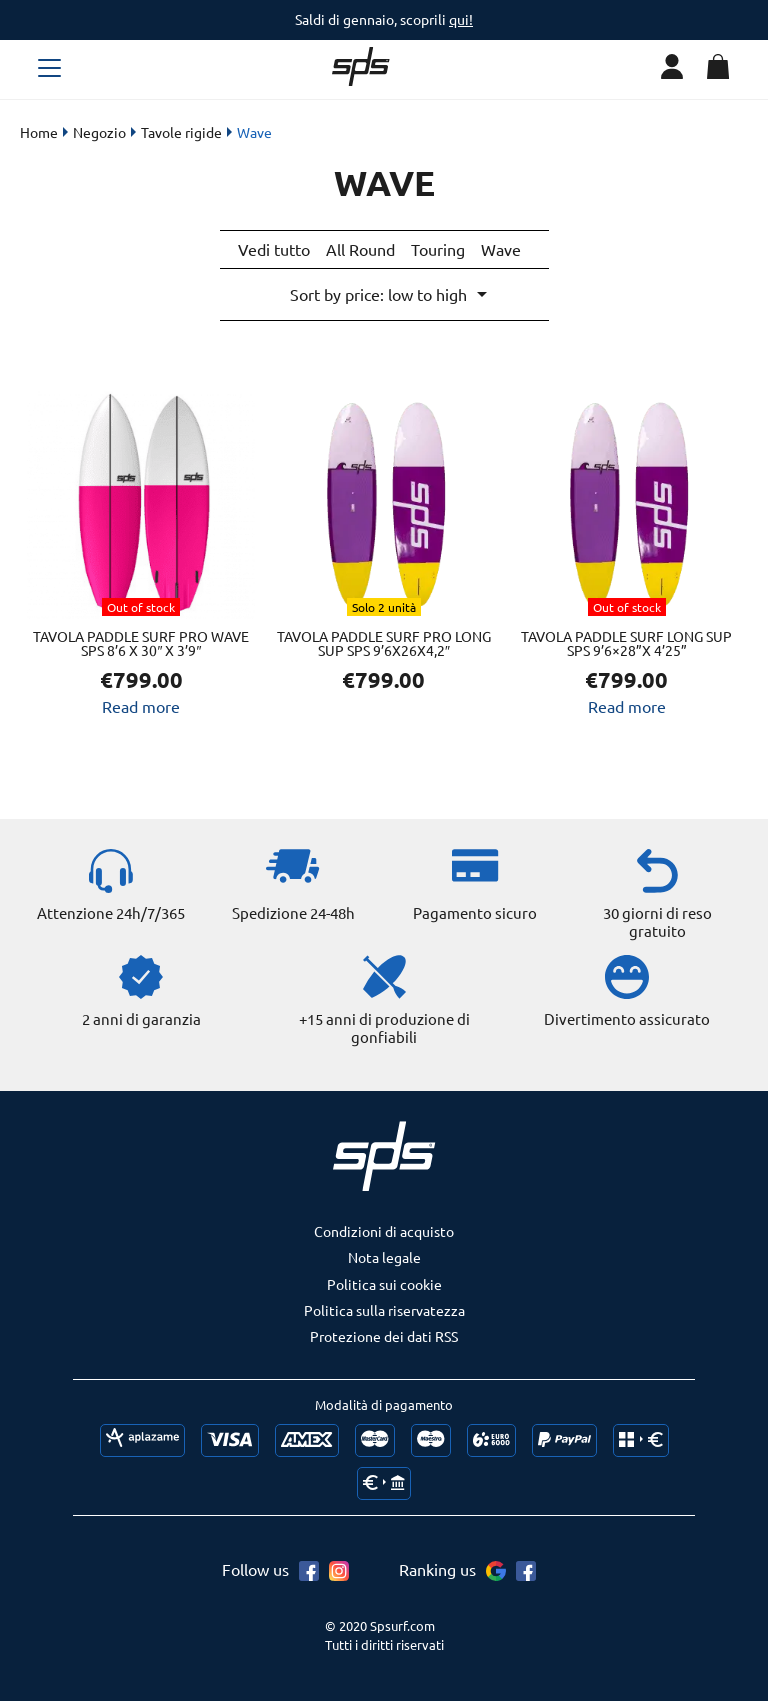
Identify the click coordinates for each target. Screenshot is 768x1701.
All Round (360, 249)
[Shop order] (387, 292)
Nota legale (384, 1254)
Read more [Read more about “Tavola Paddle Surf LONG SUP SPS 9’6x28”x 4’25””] (627, 703)
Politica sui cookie (384, 1281)
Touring (438, 249)
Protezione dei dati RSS (384, 1333)
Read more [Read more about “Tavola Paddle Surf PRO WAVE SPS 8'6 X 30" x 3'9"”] (141, 703)
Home (39, 132)
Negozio (99, 132)
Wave (501, 249)
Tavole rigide (181, 132)
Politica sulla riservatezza (384, 1307)
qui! (461, 19)
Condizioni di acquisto (384, 1228)
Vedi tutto (274, 249)
